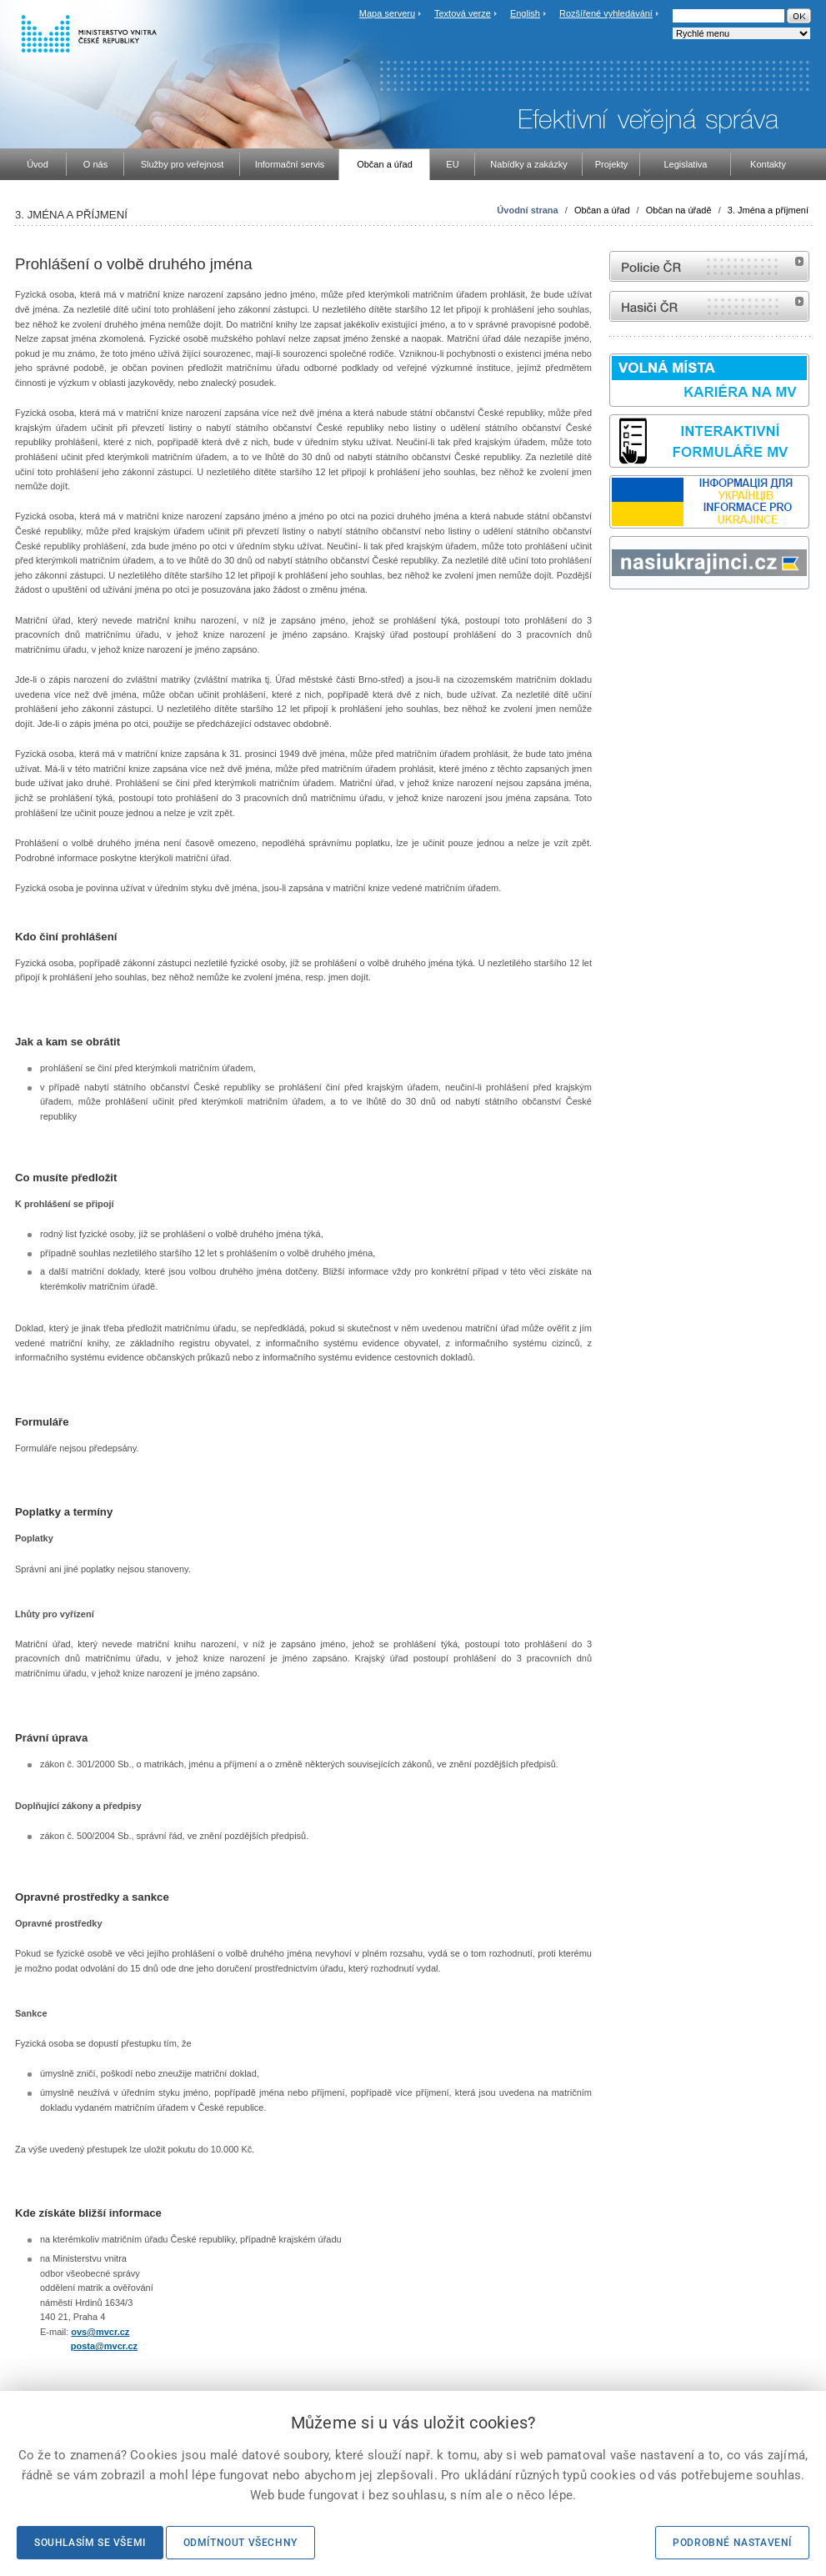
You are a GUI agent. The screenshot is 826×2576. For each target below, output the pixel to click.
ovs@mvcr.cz (100, 2332)
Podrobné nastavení (732, 2542)
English (525, 13)
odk (617, 620)
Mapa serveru (387, 13)
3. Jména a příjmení (768, 210)
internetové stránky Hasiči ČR (709, 306)
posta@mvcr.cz (104, 2346)
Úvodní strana (527, 210)
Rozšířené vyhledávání (606, 13)
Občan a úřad (602, 210)
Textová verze (462, 13)
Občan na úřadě (679, 210)
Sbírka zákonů (611, 620)
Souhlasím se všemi (90, 2542)
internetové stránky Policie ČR (709, 266)
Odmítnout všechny (240, 2542)
